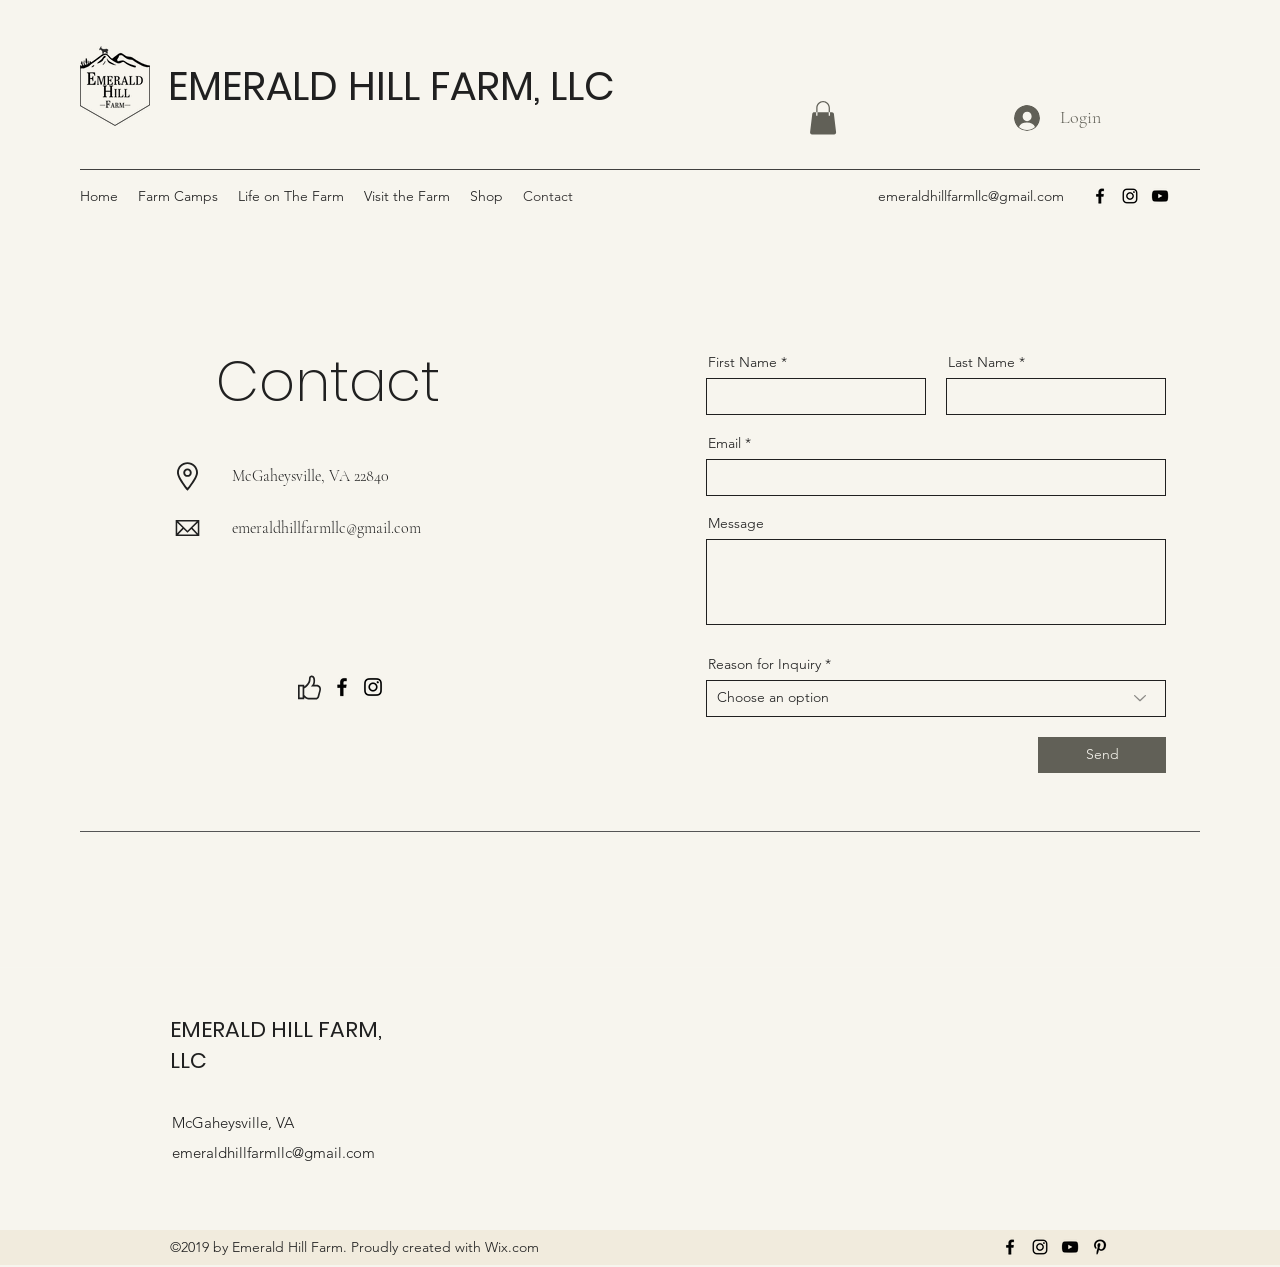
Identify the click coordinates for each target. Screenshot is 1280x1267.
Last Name (981, 362)
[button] (823, 117)
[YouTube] (1160, 196)
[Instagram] (1130, 196)
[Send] (1102, 755)
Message (736, 523)
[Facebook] (1100, 196)
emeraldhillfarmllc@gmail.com (971, 196)
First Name (742, 362)
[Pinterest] (1100, 1247)
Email (724, 443)
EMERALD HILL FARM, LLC (391, 86)
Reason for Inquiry (764, 664)
